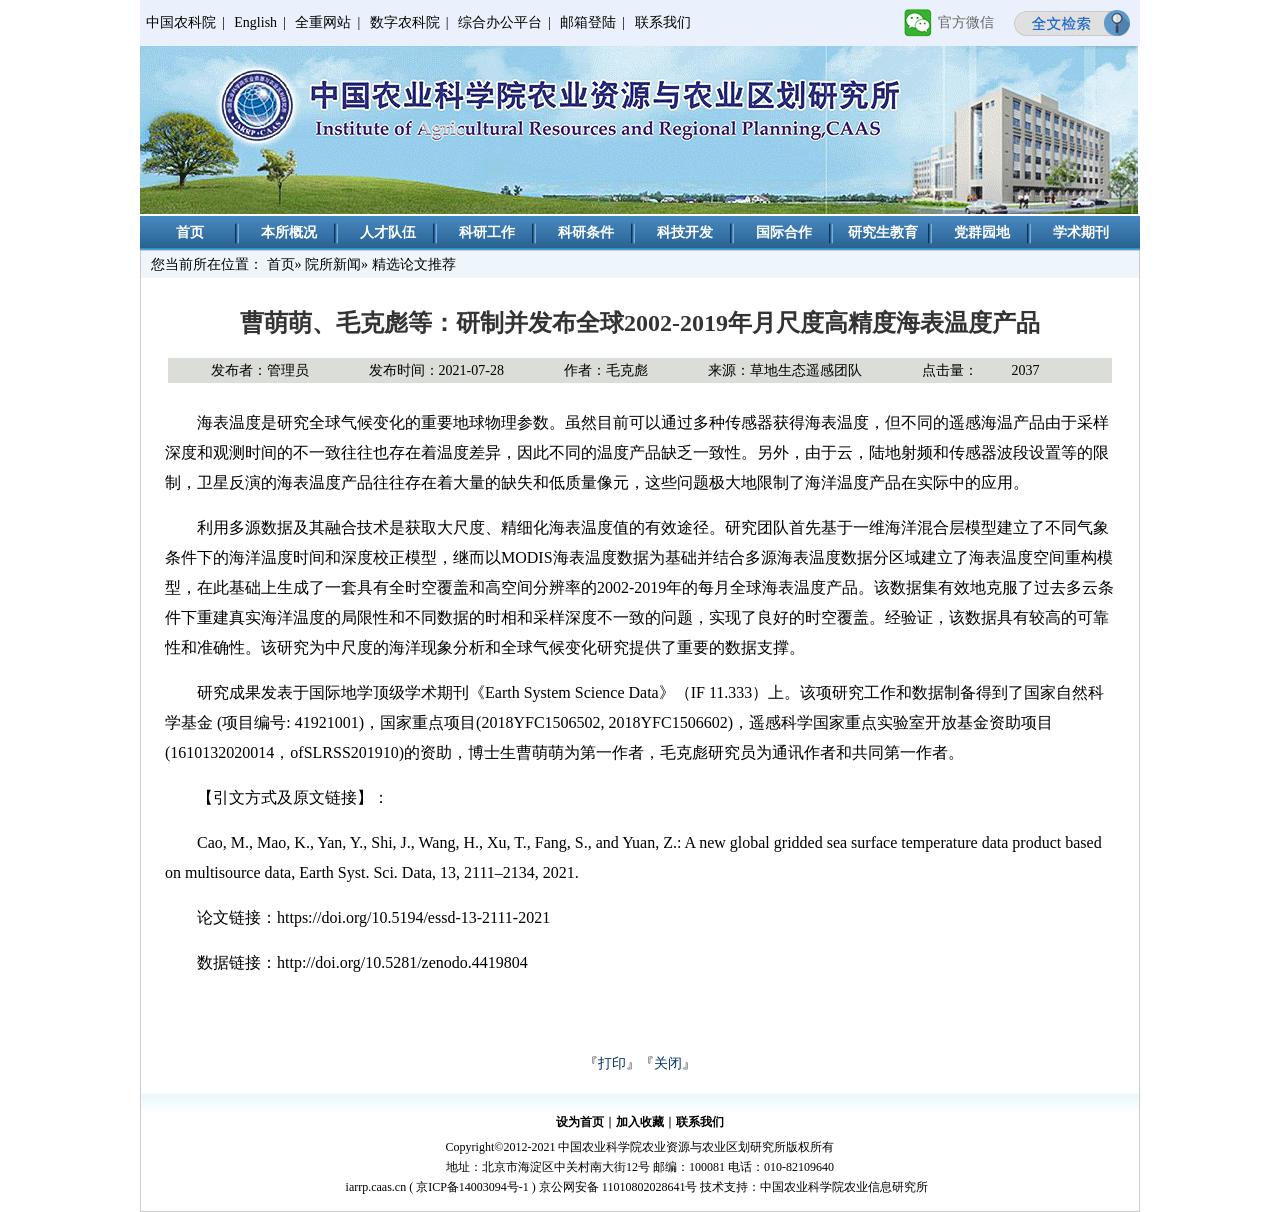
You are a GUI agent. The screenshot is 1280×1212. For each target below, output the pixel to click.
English (255, 22)
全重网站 (323, 22)
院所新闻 (333, 264)
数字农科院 (405, 22)
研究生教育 (883, 232)
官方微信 (966, 22)
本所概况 (289, 232)
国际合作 (784, 232)
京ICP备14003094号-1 (472, 1187)
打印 (612, 1063)
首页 (190, 232)
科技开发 (685, 232)
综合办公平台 (500, 22)
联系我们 (663, 22)
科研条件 (586, 232)
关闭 (668, 1063)
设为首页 (580, 1122)
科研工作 (487, 232)
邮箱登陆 (588, 22)
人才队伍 (388, 232)
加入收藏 (640, 1122)
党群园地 (982, 232)
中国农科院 (181, 22)
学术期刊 (1081, 232)
